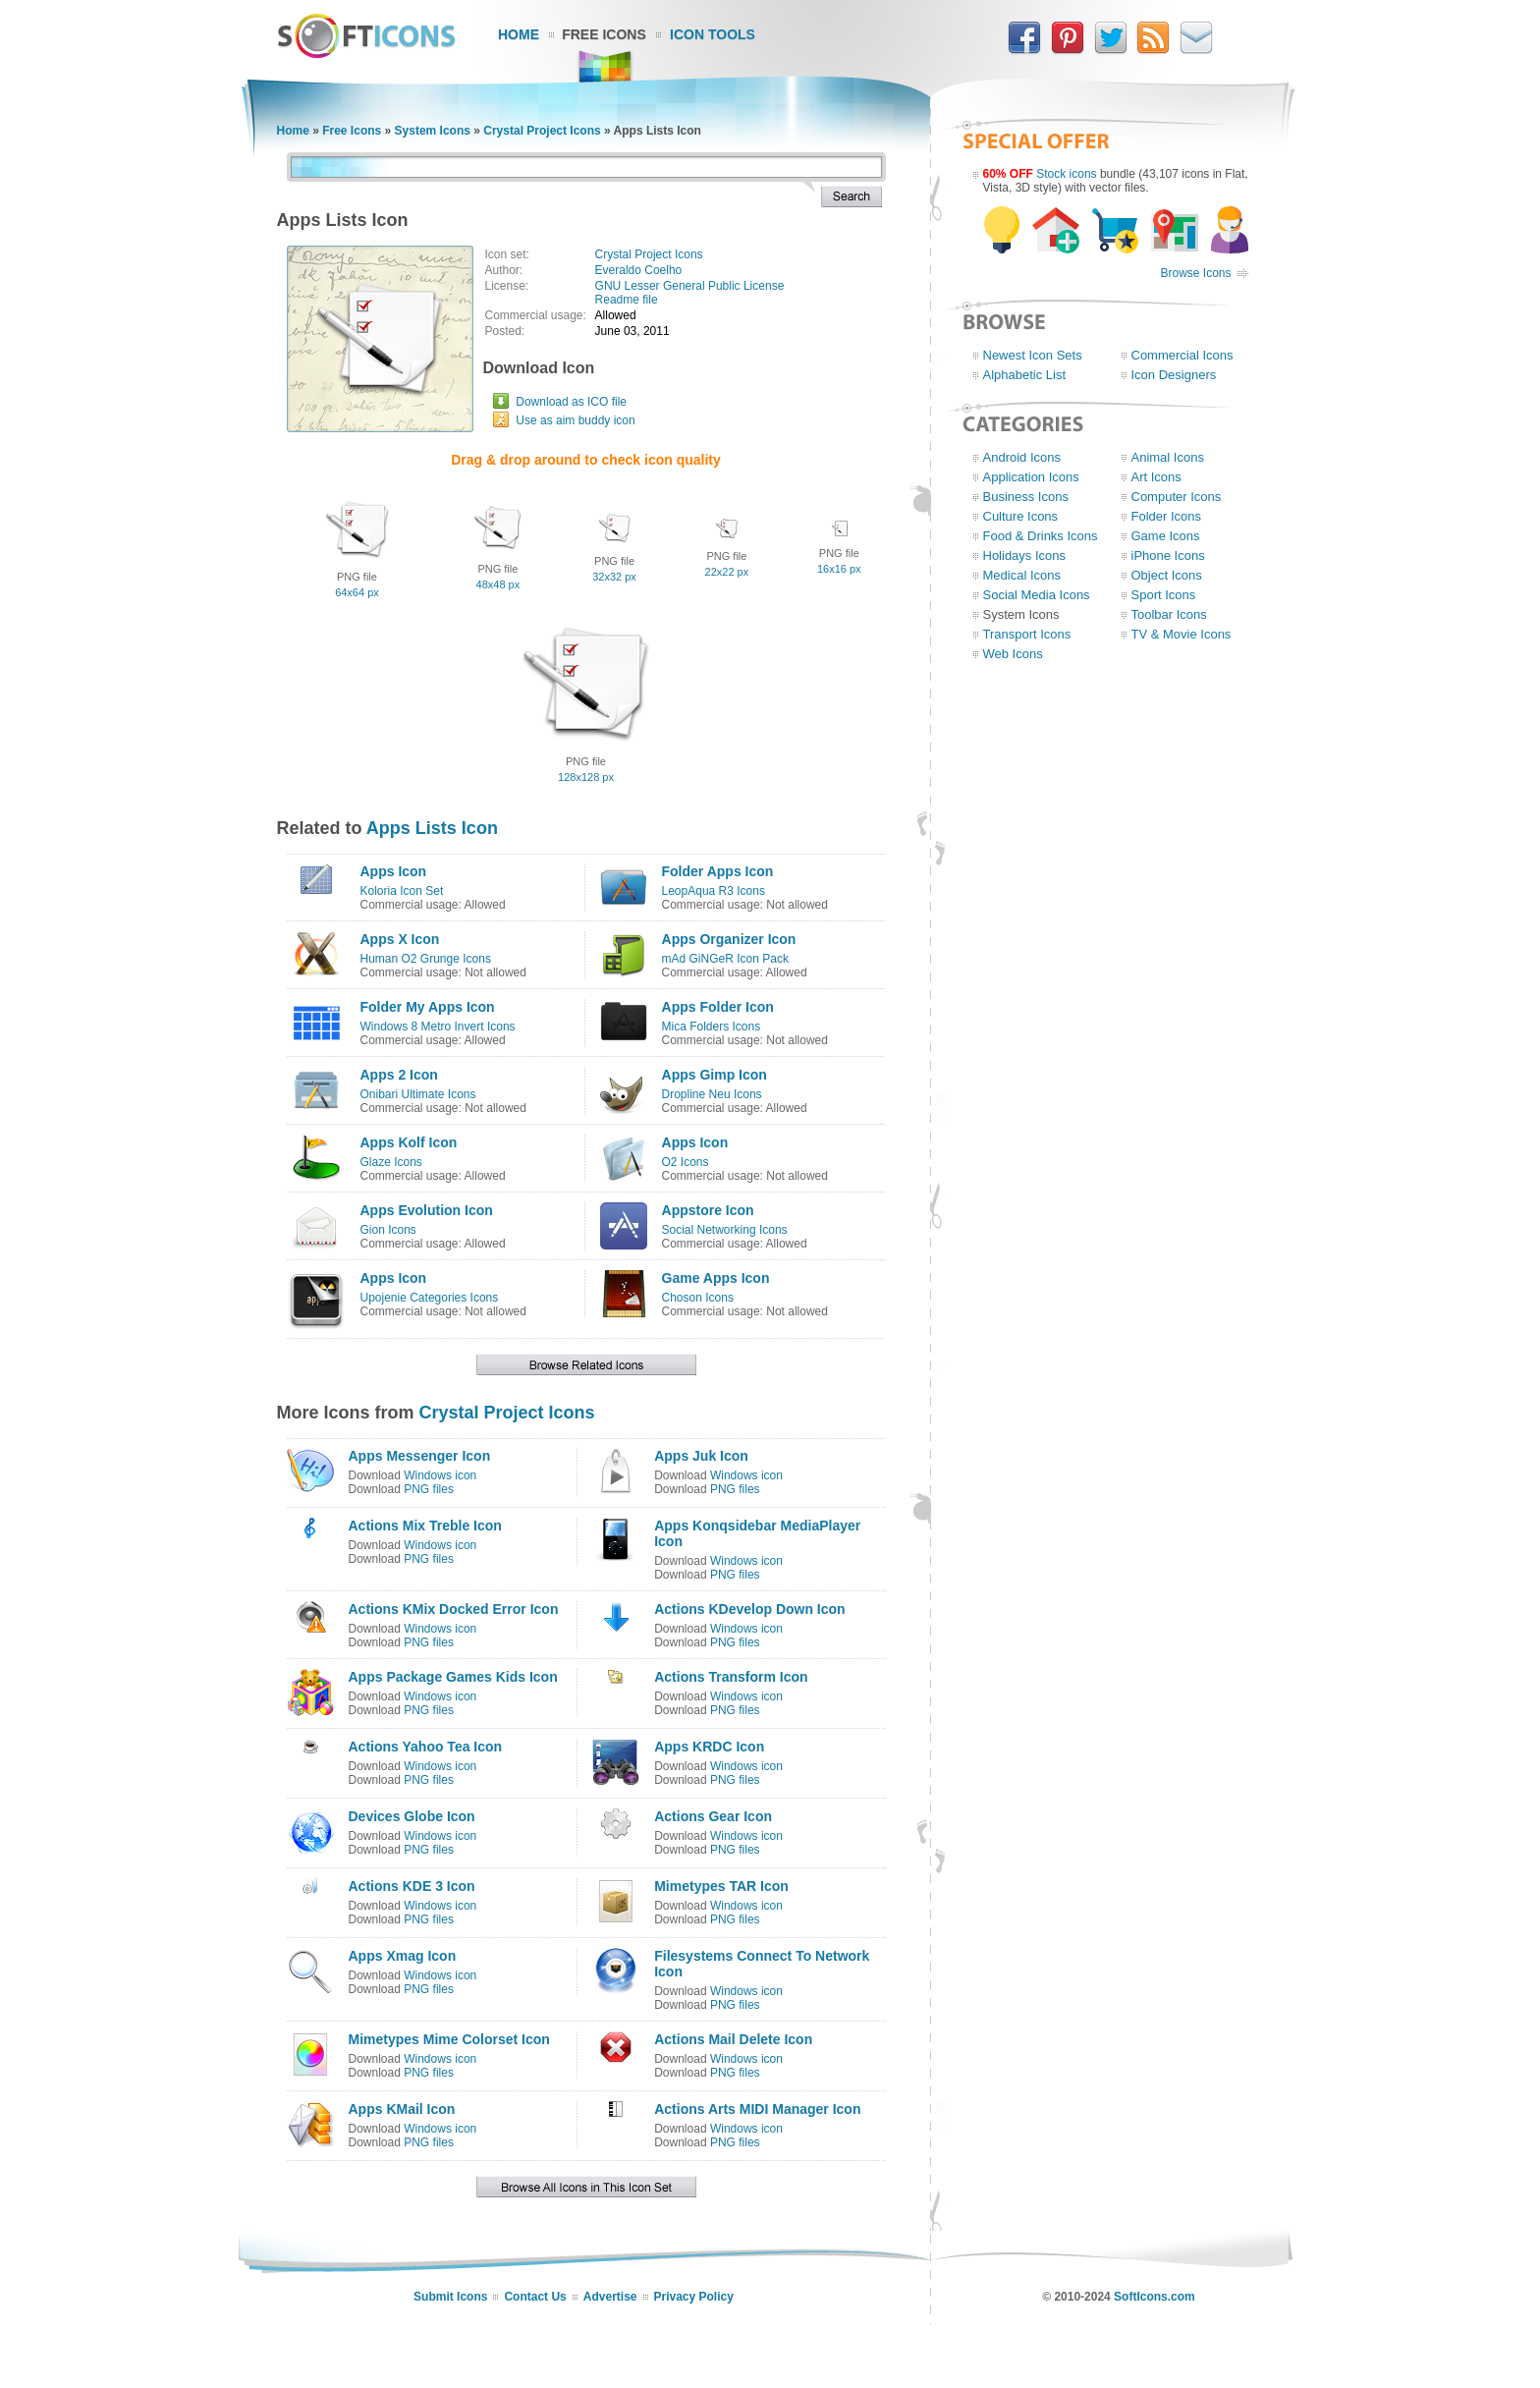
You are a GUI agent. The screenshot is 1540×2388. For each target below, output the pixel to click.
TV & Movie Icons (1181, 634)
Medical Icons (1022, 575)
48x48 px (498, 584)
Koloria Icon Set (402, 891)
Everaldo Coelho (639, 270)
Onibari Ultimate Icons (418, 1094)
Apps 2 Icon (399, 1075)
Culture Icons (1021, 516)
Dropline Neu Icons (712, 1094)
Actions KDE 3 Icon (412, 1886)
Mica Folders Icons (711, 1026)
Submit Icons (450, 2297)
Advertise (610, 2297)
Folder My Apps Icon (427, 1007)
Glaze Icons (391, 1162)
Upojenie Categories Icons (429, 1298)
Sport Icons (1163, 594)
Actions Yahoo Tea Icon (426, 1746)
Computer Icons (1176, 496)
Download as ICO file (571, 402)
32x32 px (614, 577)
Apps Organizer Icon (729, 939)
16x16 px (839, 569)
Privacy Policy (694, 2297)
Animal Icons (1167, 457)
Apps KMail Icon (402, 2109)
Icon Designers (1174, 374)
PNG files (429, 1489)
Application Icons (1031, 477)
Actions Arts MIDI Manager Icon (757, 2109)
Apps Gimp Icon (714, 1075)
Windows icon (440, 1475)
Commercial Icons (1182, 355)
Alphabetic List (1025, 374)
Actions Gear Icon (713, 1816)
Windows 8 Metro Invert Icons (438, 1026)
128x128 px (586, 777)
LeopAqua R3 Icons (713, 891)
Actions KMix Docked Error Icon (454, 1609)
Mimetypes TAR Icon (721, 1886)
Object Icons (1166, 575)
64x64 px (357, 592)
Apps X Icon (400, 939)
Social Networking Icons (725, 1230)
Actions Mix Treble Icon (425, 1525)
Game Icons (1165, 535)
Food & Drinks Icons (1040, 535)
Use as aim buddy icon (575, 420)
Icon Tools (712, 34)
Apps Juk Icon (701, 1456)
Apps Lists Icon (432, 828)
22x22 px (727, 572)
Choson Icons (698, 1298)
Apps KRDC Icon (709, 1746)
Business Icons (1026, 496)
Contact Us (535, 2297)
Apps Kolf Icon (409, 1142)
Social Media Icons (1036, 594)
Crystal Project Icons (541, 131)
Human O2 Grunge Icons (425, 959)
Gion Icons (388, 1230)
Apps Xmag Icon (403, 1956)
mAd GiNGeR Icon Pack (725, 959)
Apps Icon (393, 871)
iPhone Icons (1168, 555)
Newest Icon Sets (1032, 355)
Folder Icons (1166, 516)
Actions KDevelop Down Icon (749, 1609)
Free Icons (604, 34)
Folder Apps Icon (718, 871)
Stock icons (1066, 174)
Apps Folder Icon (718, 1007)
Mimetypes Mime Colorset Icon (449, 2039)
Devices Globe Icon (412, 1816)
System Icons (432, 131)
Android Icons (1022, 457)
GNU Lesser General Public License (690, 286)
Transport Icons (1027, 634)
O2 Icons (685, 1162)
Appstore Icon (708, 1210)
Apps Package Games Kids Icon (453, 1677)
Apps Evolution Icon (426, 1210)
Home (518, 34)
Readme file (626, 299)
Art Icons (1156, 477)
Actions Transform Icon (730, 1677)
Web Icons (1013, 653)
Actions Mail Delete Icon (733, 2039)
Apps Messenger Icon (420, 1456)
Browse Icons (1195, 273)
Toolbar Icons (1169, 614)
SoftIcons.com (1154, 2297)
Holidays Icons (1025, 555)
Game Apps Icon (716, 1278)
